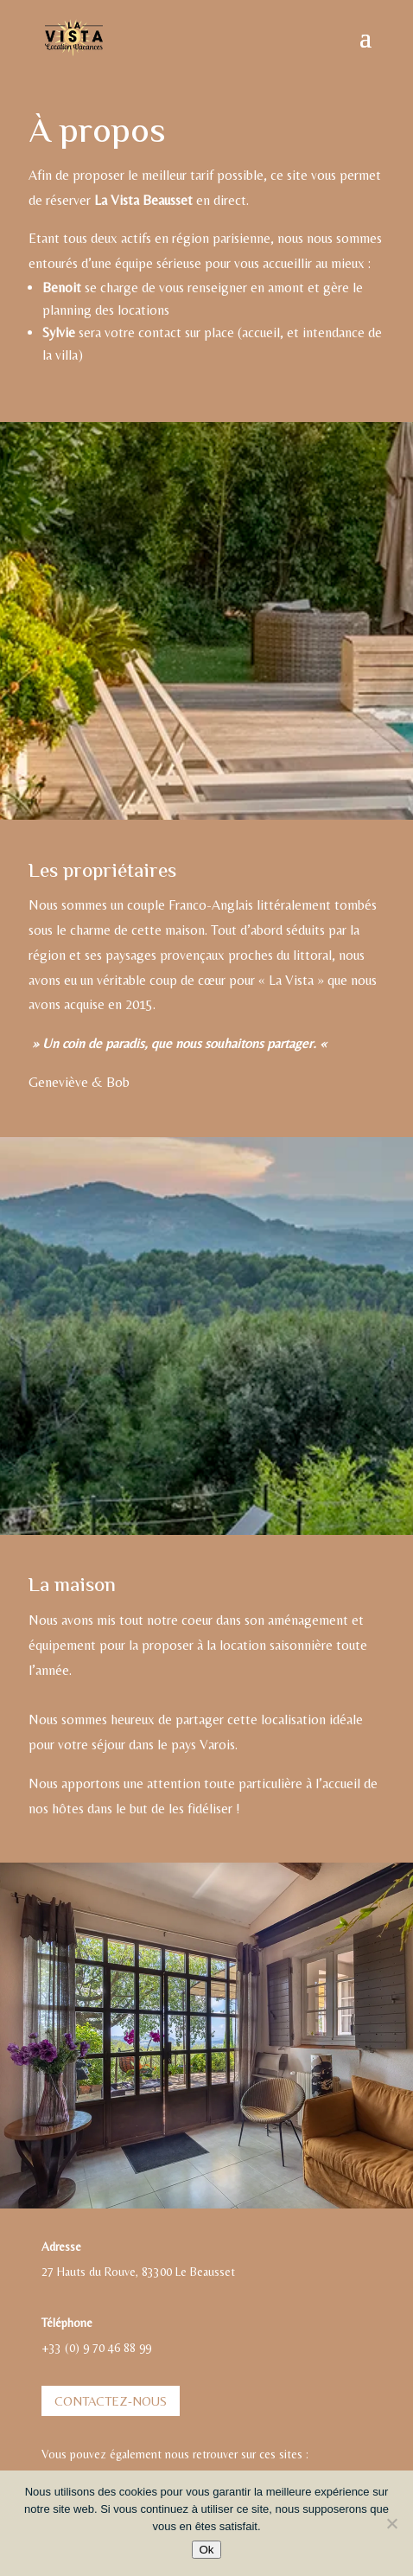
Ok (206, 2549)
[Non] (391, 2523)
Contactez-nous (110, 2401)
